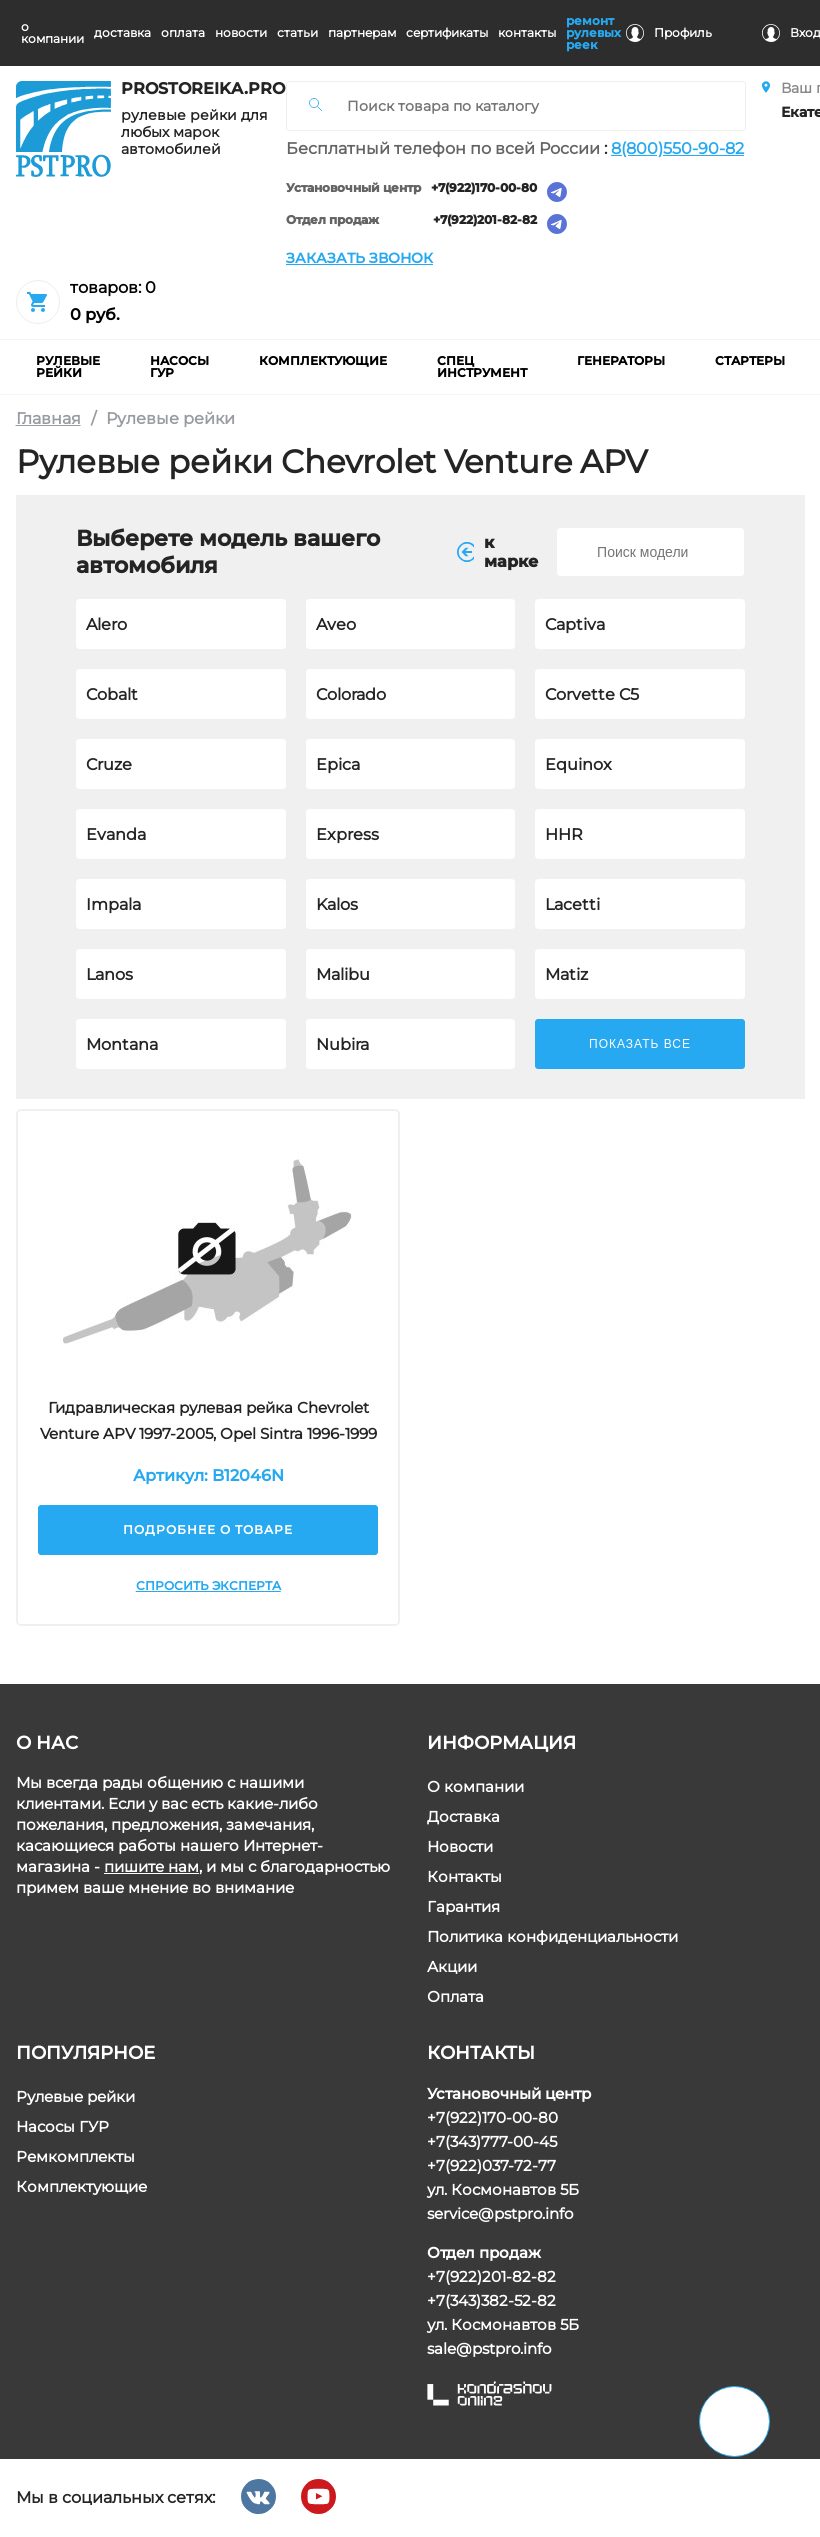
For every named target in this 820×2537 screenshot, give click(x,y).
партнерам (362, 32)
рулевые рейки (68, 366)
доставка (122, 32)
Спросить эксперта (207, 1585)
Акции (451, 1966)
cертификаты (447, 32)
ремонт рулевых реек (593, 32)
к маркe (497, 552)
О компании (474, 1786)
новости (241, 32)
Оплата (454, 1996)
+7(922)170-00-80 (484, 188)
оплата (183, 32)
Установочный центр (353, 188)
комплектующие (323, 360)
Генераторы (621, 360)
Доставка (462, 1816)
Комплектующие (81, 2186)
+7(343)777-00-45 (491, 2141)
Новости (459, 1846)
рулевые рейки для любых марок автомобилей (194, 132)
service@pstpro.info (499, 2213)
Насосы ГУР (62, 2126)
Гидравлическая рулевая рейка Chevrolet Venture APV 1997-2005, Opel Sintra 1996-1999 (207, 1420)
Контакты (463, 1876)
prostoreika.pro (196, 89)
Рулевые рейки (75, 2096)
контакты (527, 32)
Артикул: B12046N (207, 1475)
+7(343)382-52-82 (490, 2300)
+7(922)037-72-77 (490, 2165)
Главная (48, 418)
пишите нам (151, 1866)
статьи (297, 32)
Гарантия (462, 1906)
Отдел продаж (332, 220)
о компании (52, 32)
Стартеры (750, 360)
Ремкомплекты (75, 2156)
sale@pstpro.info (488, 2348)
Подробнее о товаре (208, 1529)
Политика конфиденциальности (551, 1936)
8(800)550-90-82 (677, 148)
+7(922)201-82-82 (485, 220)
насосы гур (179, 366)
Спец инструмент (482, 366)
